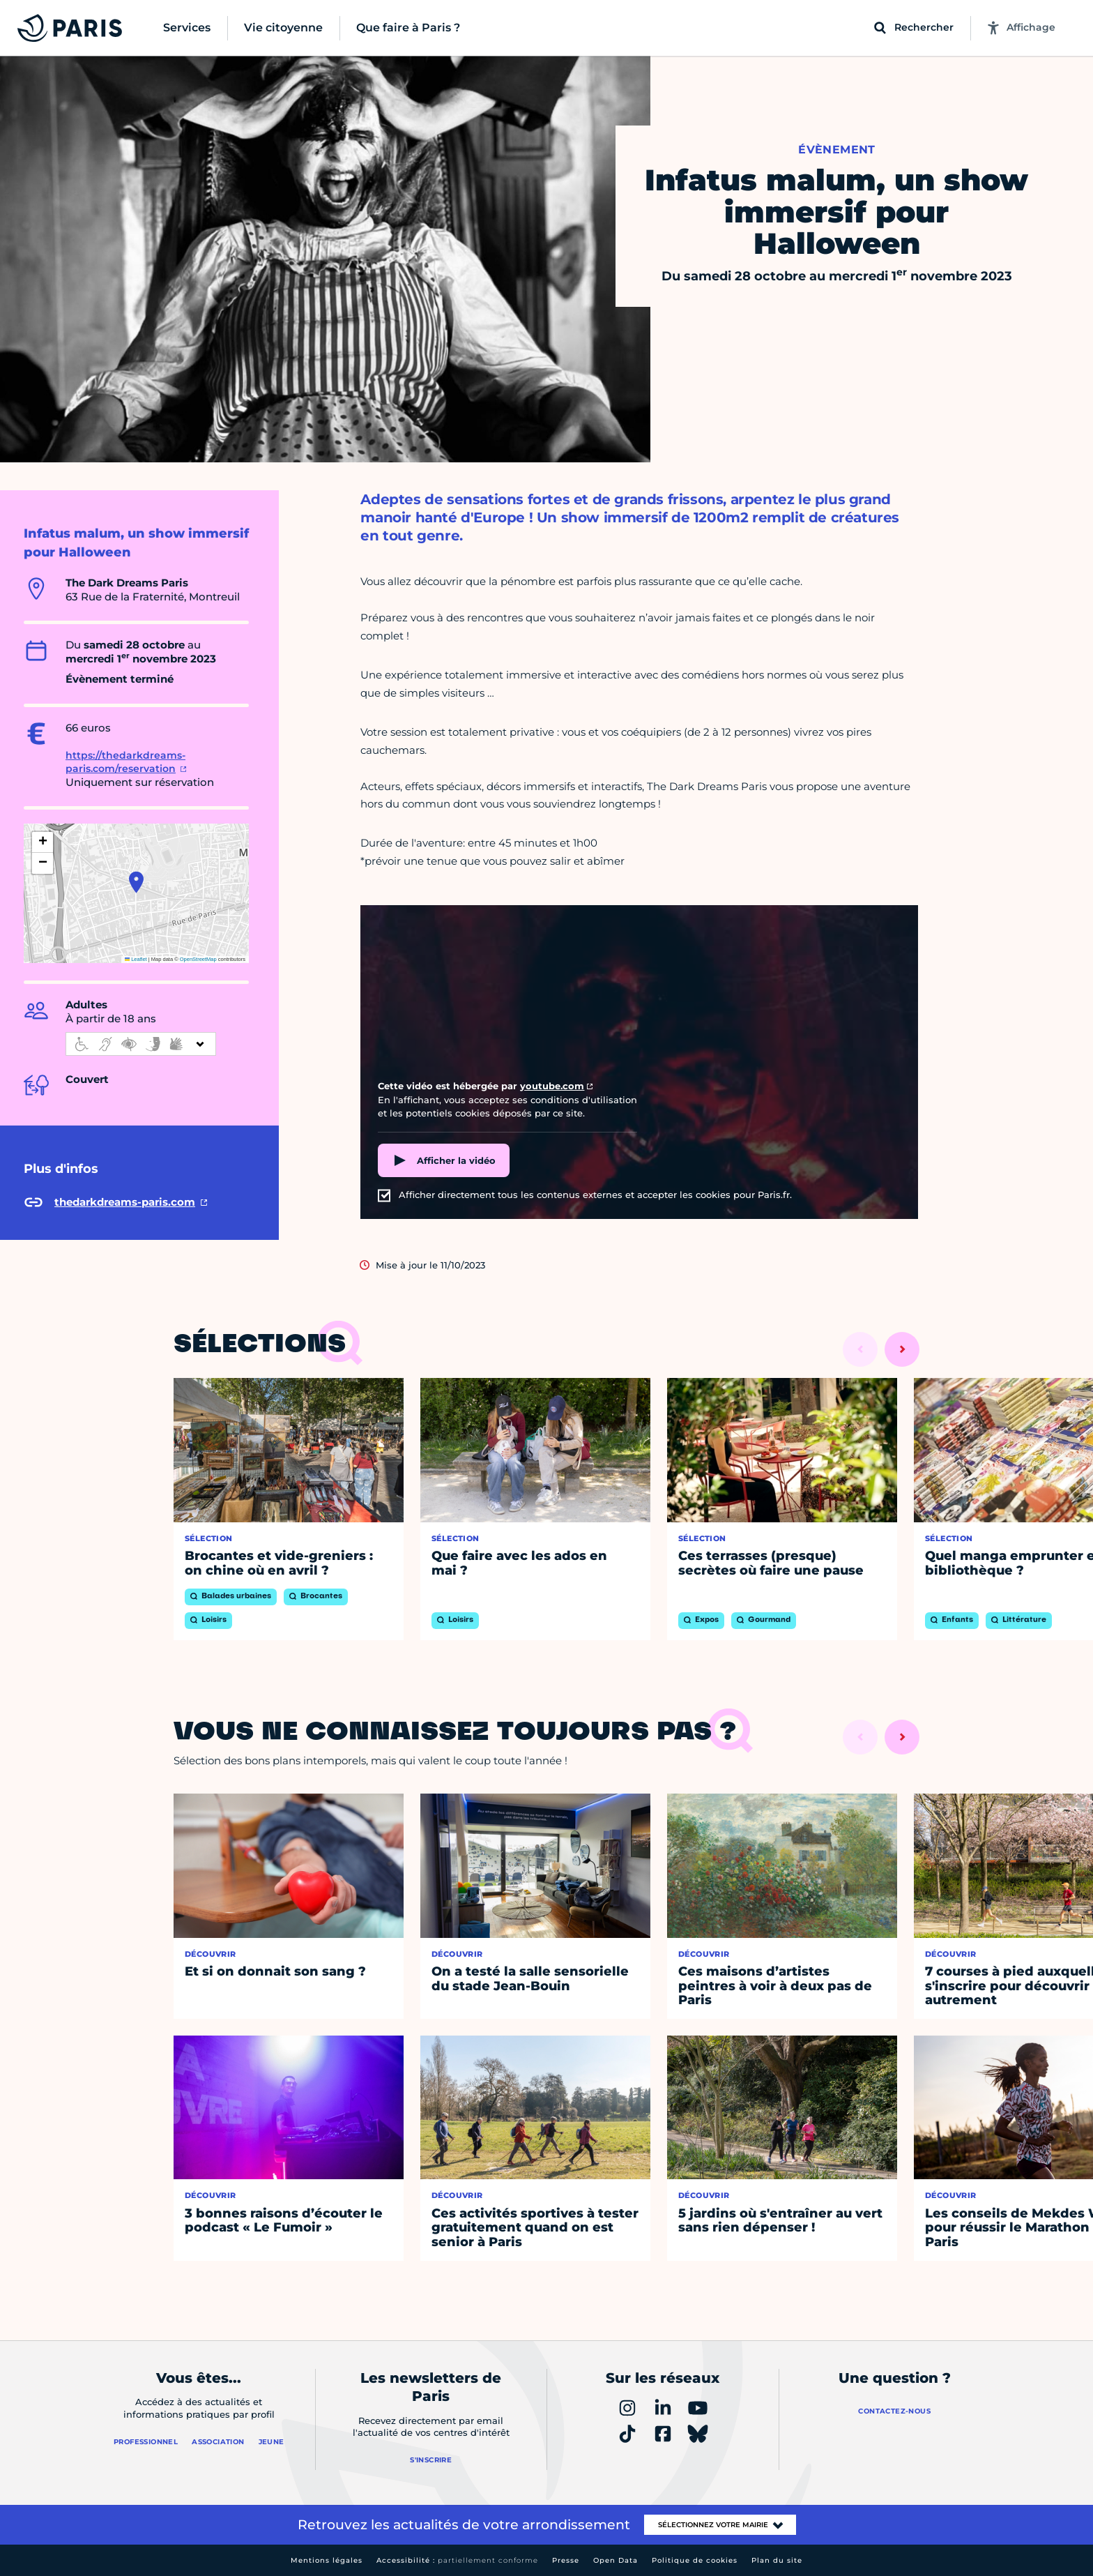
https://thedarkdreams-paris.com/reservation (125, 762)
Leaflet (136, 959)
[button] (136, 882)
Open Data (615, 2560)
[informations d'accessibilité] (141, 1044)
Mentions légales (326, 2560)
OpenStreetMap (198, 959)
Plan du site (776, 2560)
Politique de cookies (694, 2560)
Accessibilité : (457, 2560)
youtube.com (552, 1085)
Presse (565, 2560)
